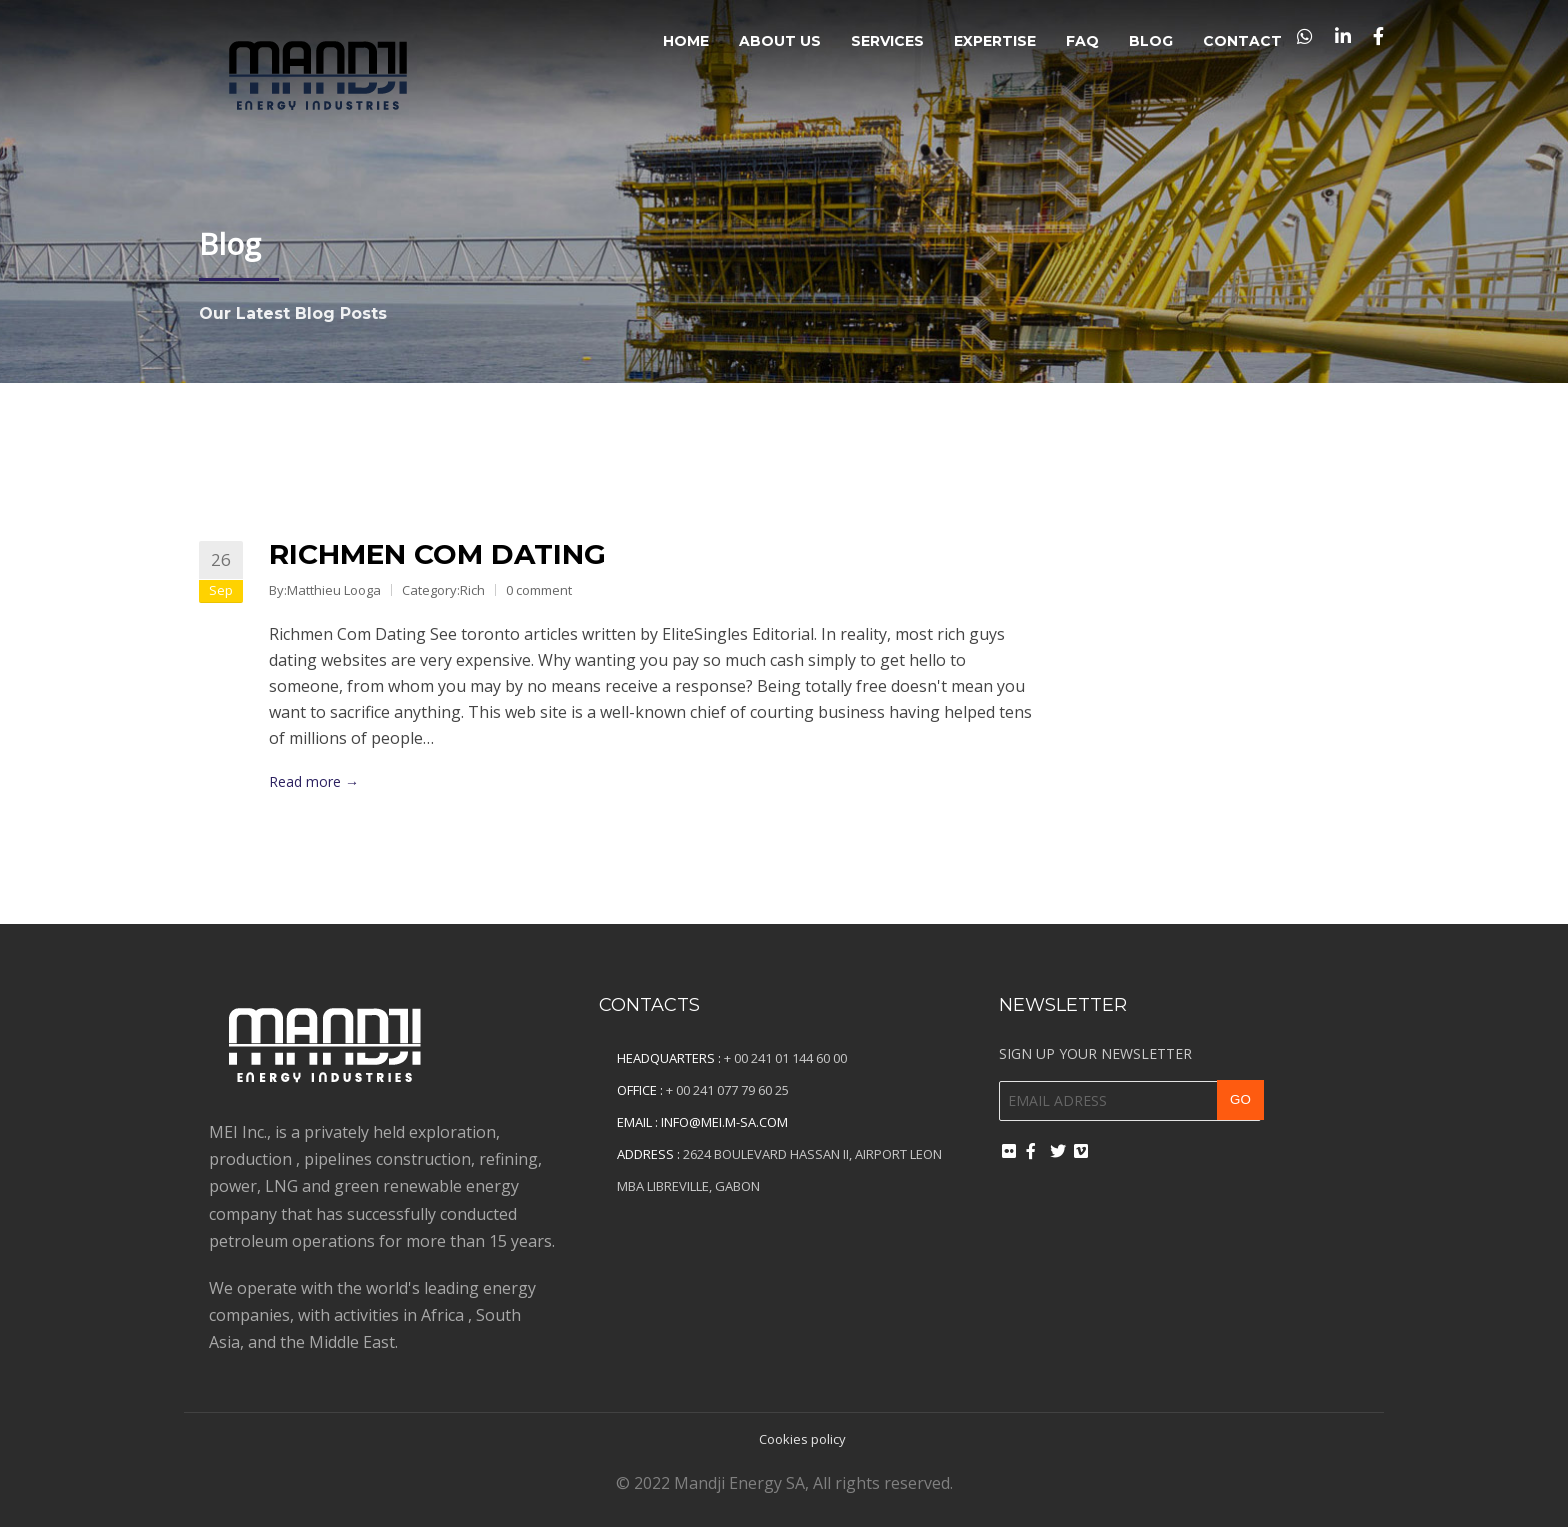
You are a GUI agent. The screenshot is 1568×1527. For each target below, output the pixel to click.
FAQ (1082, 41)
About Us (780, 41)
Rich (472, 590)
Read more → (314, 781)
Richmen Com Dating (437, 554)
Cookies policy (802, 1439)
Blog (1151, 41)
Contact (1242, 41)
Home (686, 41)
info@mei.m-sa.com (724, 1122)
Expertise (995, 41)
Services (887, 41)
